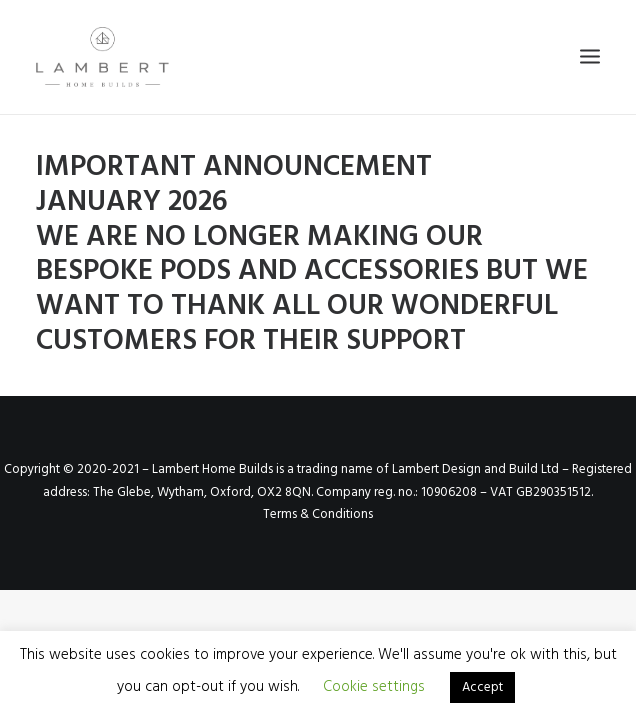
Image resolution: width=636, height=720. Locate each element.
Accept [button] (482, 687)
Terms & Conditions (318, 514)
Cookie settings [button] (374, 687)
